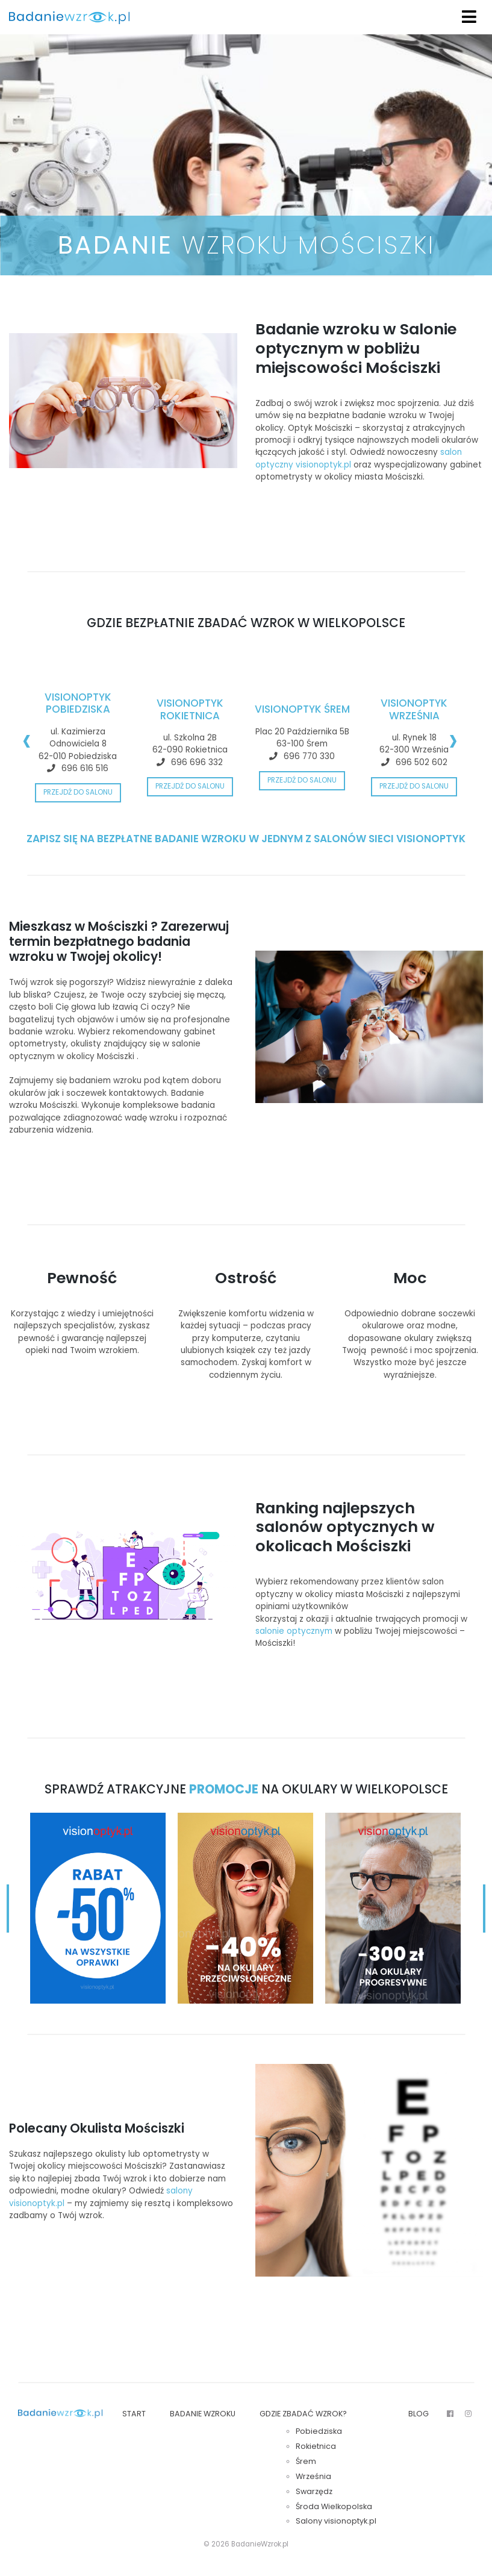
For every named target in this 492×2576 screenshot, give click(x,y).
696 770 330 (309, 756)
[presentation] (27, 739)
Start (134, 2414)
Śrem (306, 2461)
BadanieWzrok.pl (259, 2544)
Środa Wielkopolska (334, 2506)
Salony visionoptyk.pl (336, 2521)
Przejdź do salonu (78, 792)
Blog (418, 2414)
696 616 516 (84, 768)
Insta (468, 2415)
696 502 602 (421, 762)
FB (450, 2415)
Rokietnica (316, 2446)
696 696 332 (197, 762)
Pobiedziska (319, 2431)
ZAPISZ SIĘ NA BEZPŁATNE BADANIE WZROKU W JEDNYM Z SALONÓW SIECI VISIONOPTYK (246, 838)
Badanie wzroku (202, 2414)
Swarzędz (314, 2491)
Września (313, 2476)
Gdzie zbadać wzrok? (303, 2414)
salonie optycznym (293, 1631)
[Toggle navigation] (469, 17)
